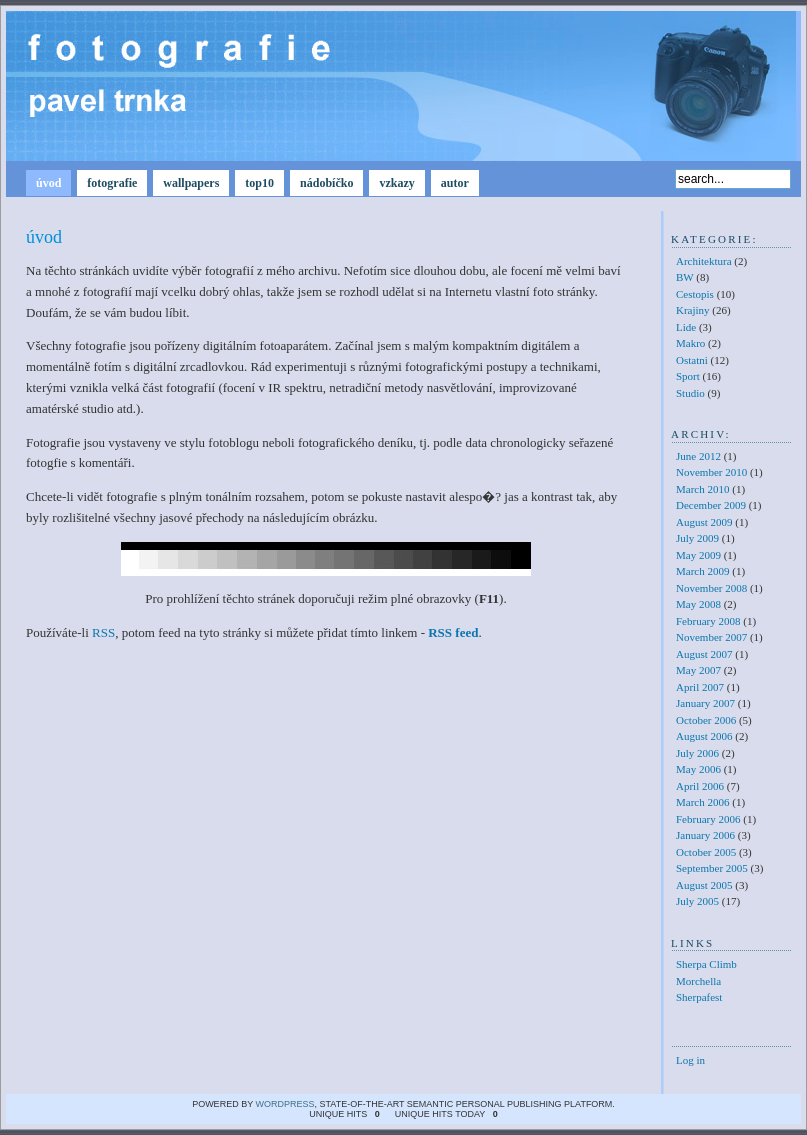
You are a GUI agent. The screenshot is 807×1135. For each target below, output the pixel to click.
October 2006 (706, 720)
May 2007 (698, 670)
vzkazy (396, 183)
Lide (686, 327)
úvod (48, 183)
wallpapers (191, 183)
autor (455, 183)
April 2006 (700, 786)
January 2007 (705, 703)
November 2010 (711, 472)
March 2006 (702, 802)
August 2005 (704, 885)
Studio (690, 393)
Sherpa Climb (706, 964)
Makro (690, 343)
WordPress (284, 1104)
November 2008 (711, 588)
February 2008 (708, 621)
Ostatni (692, 360)
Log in (690, 1060)
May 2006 (698, 769)
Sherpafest (699, 997)
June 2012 (698, 456)
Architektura (704, 261)
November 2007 (711, 637)
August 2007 (704, 654)
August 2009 (704, 522)
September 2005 (712, 868)
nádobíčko (326, 183)
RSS (103, 632)
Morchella (698, 981)
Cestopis (695, 294)
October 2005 (706, 852)
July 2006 (697, 753)
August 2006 (704, 736)
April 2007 (700, 687)
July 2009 (697, 538)
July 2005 (697, 901)
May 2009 (698, 555)
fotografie (112, 183)
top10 (259, 183)
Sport (688, 376)
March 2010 (702, 489)
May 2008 (698, 604)
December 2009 (711, 505)
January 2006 (705, 835)
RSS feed (453, 632)
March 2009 (702, 571)
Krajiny (693, 310)
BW (685, 277)
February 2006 (708, 819)
